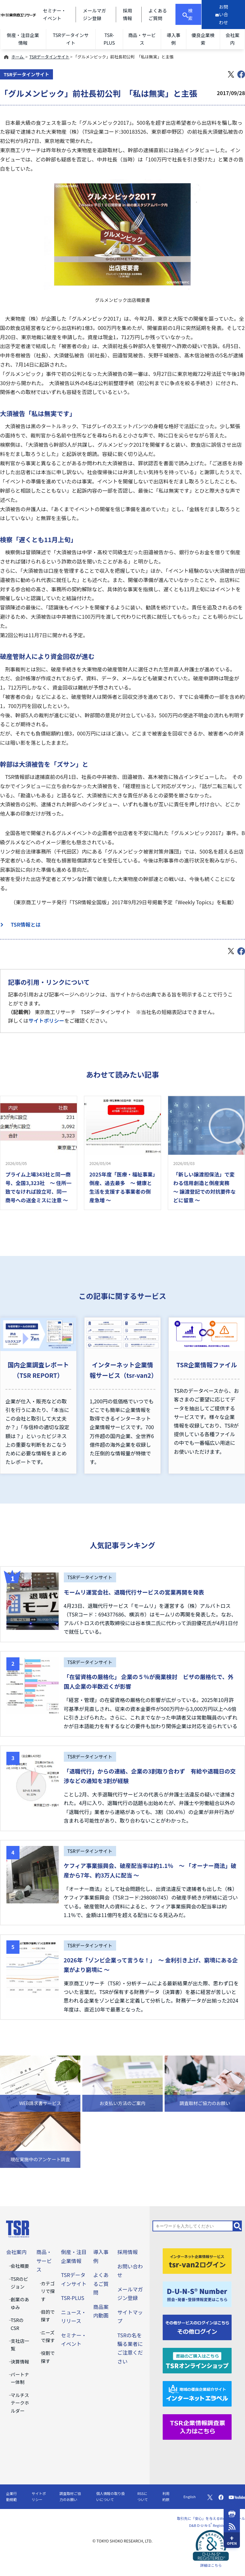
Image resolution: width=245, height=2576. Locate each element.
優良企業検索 (202, 39)
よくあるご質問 (100, 2283)
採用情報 (127, 2252)
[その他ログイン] (197, 2326)
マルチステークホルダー (20, 2403)
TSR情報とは (23, 924)
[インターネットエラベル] (197, 2393)
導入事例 (173, 39)
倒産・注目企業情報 (23, 39)
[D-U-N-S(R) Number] (197, 2293)
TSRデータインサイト (71, 39)
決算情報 (20, 2361)
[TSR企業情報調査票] (197, 2426)
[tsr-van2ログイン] (197, 2260)
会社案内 (232, 39)
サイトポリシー (46, 1020)
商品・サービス (142, 39)
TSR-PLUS (109, 39)
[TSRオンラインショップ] (197, 2359)
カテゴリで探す (48, 2291)
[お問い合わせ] (223, 14)
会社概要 (20, 2265)
